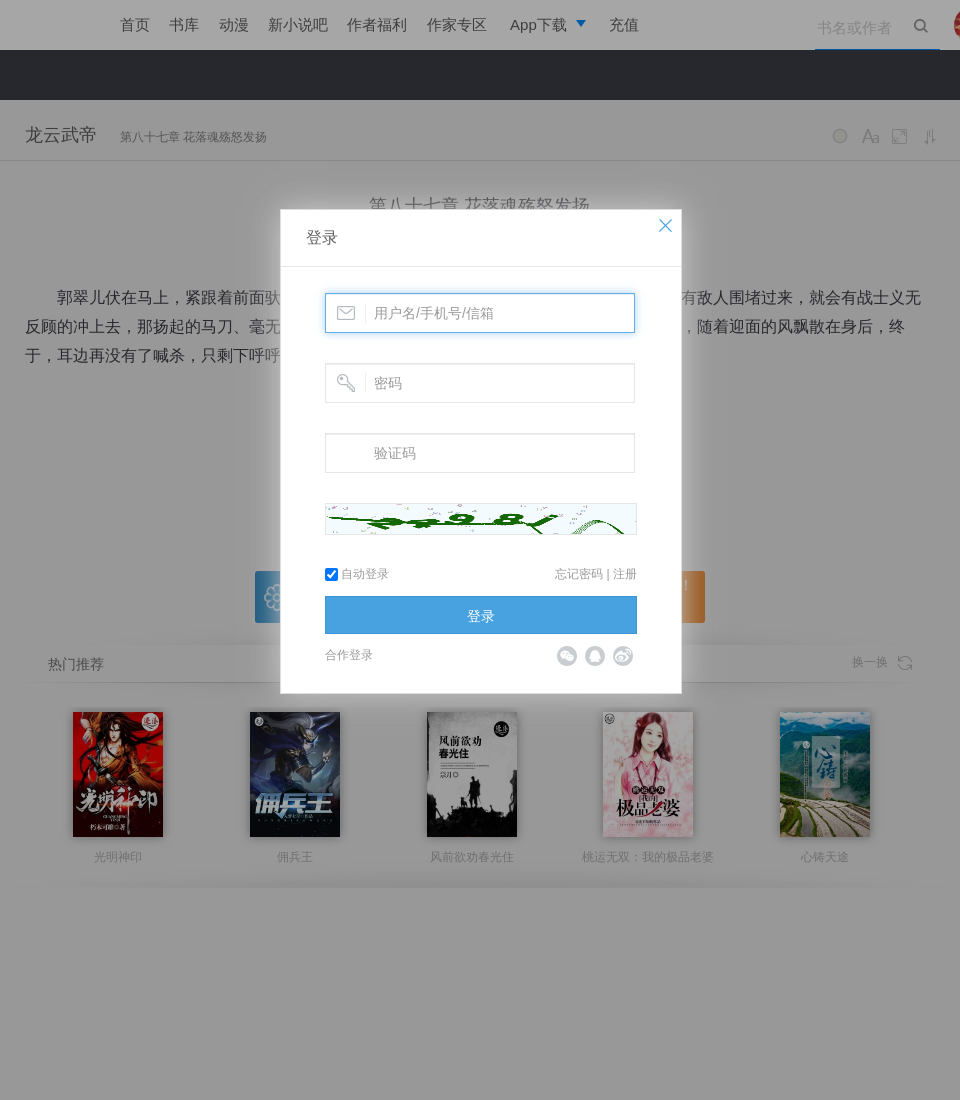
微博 (623, 656)
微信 (567, 656)
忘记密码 (579, 574)
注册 (625, 574)
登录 (322, 237)
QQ (595, 656)
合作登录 (349, 655)
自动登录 (357, 574)
